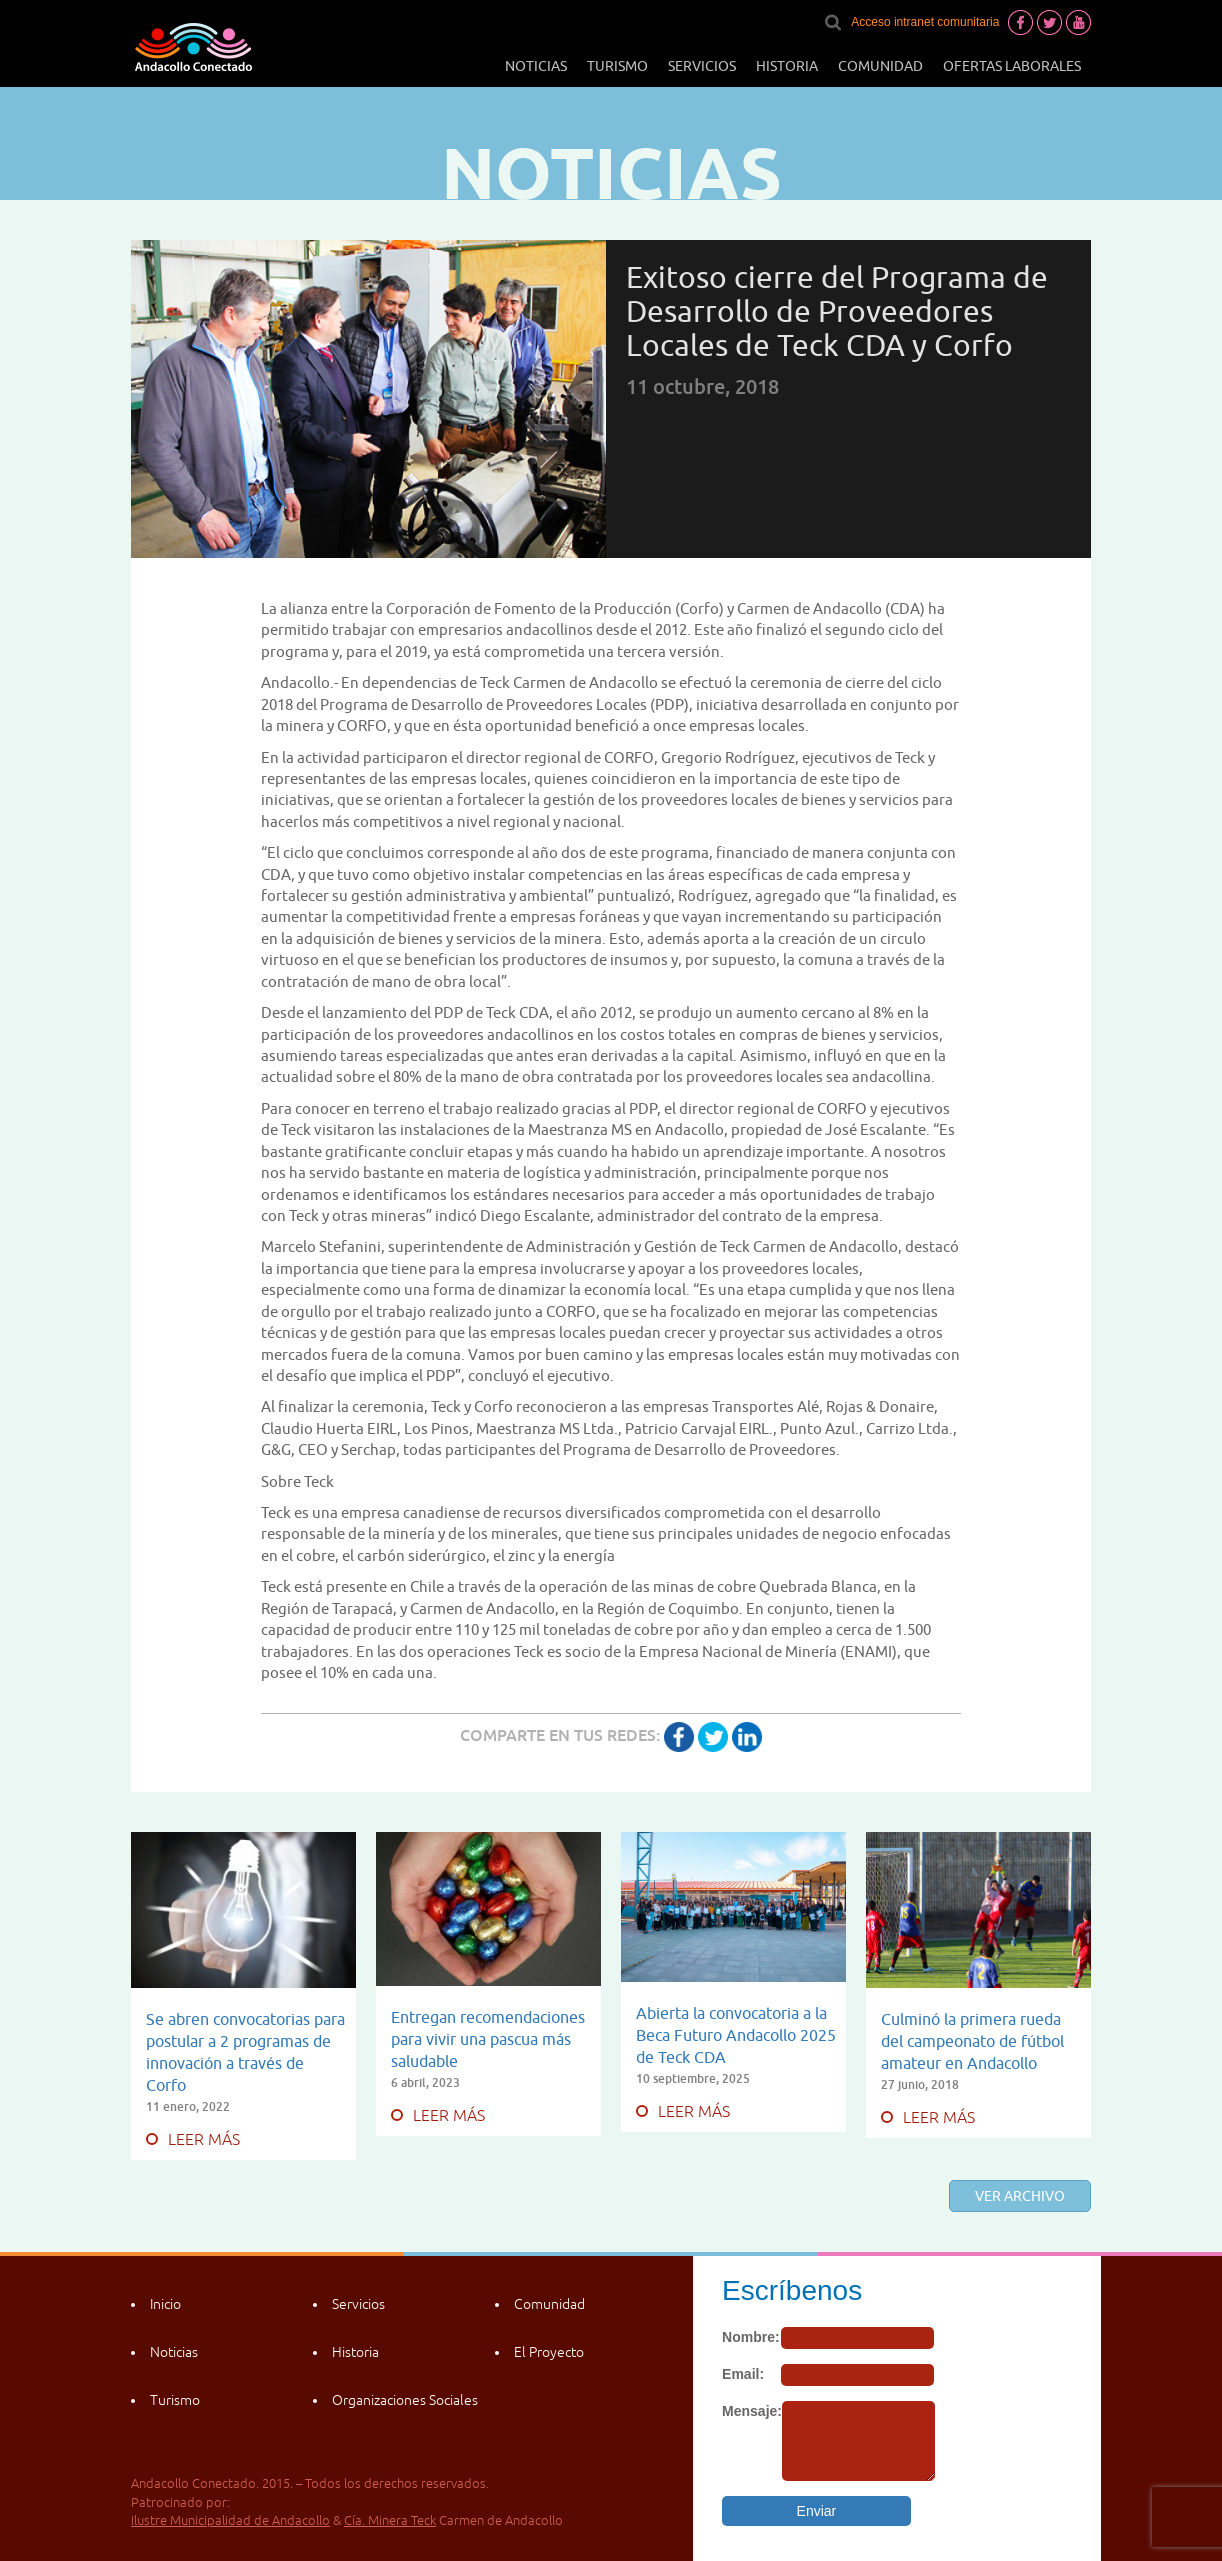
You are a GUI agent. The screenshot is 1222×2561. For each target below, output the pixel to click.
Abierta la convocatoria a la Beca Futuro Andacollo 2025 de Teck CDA (736, 2035)
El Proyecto (549, 2352)
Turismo (617, 66)
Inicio (165, 2304)
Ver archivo (1020, 2196)
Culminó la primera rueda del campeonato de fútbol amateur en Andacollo (972, 2041)
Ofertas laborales (1012, 66)
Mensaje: (752, 2411)
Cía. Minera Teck (390, 2520)
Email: (743, 2374)
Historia (787, 66)
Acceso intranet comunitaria (925, 22)
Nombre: (751, 2337)
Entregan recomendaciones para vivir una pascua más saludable (488, 2039)
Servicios (702, 66)
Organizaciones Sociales (405, 2400)
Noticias (536, 66)
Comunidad (880, 66)
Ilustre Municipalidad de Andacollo (230, 2520)
